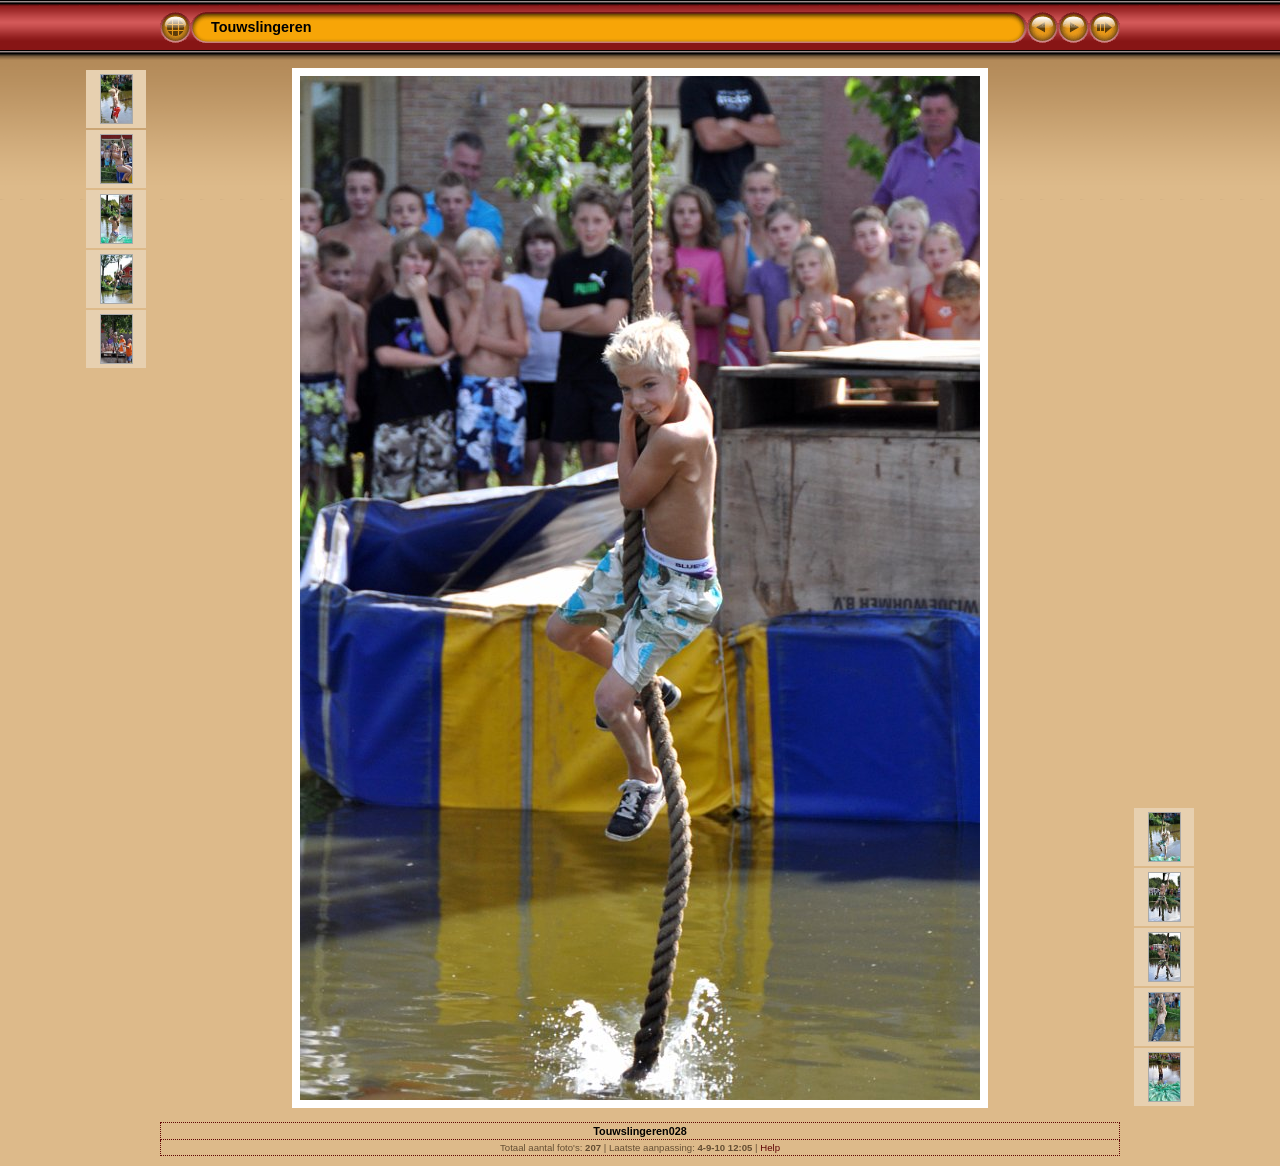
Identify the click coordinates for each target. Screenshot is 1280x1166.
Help (770, 1147)
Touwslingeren (261, 27)
